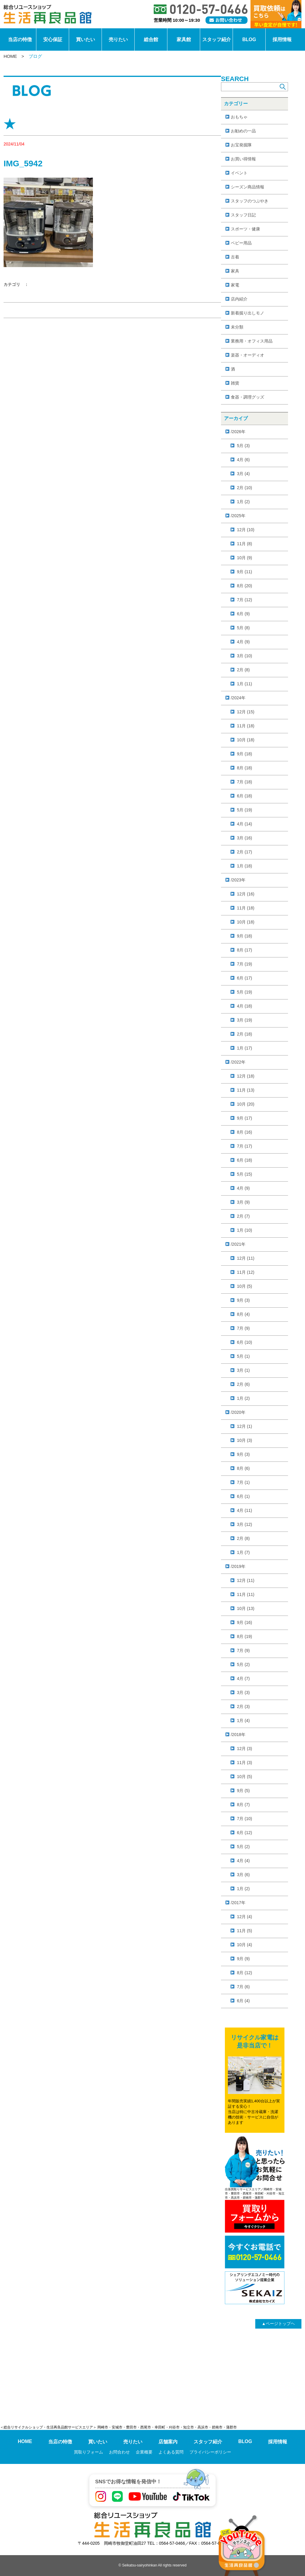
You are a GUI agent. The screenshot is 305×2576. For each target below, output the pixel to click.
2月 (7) (243, 1216)
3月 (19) (244, 1020)
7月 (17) (244, 1146)
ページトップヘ (278, 2323)
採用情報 (282, 39)
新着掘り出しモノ (247, 313)
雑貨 (235, 383)
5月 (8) (243, 627)
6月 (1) (243, 1496)
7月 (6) (243, 1986)
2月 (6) (243, 1384)
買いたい (85, 39)
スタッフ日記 (243, 215)
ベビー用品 (241, 243)
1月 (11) (244, 683)
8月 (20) (244, 585)
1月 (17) (244, 1048)
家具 (235, 271)
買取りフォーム (88, 2452)
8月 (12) (244, 1972)
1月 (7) (243, 1552)
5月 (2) (243, 1664)
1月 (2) (243, 501)
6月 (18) (244, 795)
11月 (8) (244, 543)
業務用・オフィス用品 (252, 341)
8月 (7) (243, 1804)
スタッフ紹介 (216, 39)
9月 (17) (244, 1118)
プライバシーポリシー (210, 2452)
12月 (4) (244, 1916)
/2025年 (238, 515)
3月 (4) (243, 473)
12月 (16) (245, 894)
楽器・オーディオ (247, 355)
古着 (235, 257)
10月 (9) (244, 557)
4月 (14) (244, 824)
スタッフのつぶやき (249, 201)
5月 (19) (244, 809)
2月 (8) (243, 669)
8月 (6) (243, 1468)
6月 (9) (243, 613)
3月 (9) (243, 1202)
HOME (10, 56)
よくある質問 (170, 2452)
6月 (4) (243, 2000)
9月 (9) (243, 1958)
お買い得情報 (243, 158)
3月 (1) (243, 1370)
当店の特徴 (20, 39)
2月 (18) (244, 1034)
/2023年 (238, 880)
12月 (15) (245, 711)
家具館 (184, 39)
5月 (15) (244, 1174)
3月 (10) (244, 655)
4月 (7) (243, 1678)
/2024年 (238, 697)
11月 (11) (245, 1594)
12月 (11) (245, 1258)
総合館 (151, 39)
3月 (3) (243, 1692)
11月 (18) (245, 725)
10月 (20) (245, 1104)
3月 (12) (244, 1524)
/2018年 (238, 1734)
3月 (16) (244, 838)
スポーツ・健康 (245, 229)
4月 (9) (243, 641)
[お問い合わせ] (227, 20)
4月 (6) (243, 459)
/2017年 (238, 1902)
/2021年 (238, 1244)
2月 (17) (244, 852)
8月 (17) (244, 950)
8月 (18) (244, 767)
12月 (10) (245, 529)
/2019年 (238, 1566)
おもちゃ (239, 116)
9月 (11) (244, 571)
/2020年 (238, 1412)
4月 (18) (244, 1006)
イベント (239, 173)
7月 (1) (243, 1482)
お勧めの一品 (243, 130)
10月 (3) (244, 1440)
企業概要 (144, 2452)
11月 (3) (244, 1762)
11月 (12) (245, 1272)
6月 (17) (244, 978)
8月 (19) (244, 1636)
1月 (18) (244, 866)
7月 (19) (244, 964)
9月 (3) (243, 1300)
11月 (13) (245, 1090)
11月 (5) (244, 1930)
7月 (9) (243, 1328)
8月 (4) (243, 1314)
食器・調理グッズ (247, 397)
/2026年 (238, 431)
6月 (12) (244, 1832)
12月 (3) (244, 1748)
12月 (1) (244, 1426)
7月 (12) (244, 599)
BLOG (249, 39)
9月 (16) (244, 1622)
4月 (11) (244, 1510)
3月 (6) (243, 1874)
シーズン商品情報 (247, 187)
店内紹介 (239, 299)
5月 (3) (243, 445)
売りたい (118, 39)
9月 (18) (244, 753)
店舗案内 (168, 2441)
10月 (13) (245, 1608)
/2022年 (238, 1062)
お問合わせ (119, 2452)
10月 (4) (244, 1944)
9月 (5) (243, 1790)
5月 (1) (243, 1356)
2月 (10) (244, 487)
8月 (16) (244, 1132)
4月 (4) (243, 1860)
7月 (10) (244, 1818)
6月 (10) (244, 1342)
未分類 (237, 327)
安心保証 (52, 39)
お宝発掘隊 (241, 144)
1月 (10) (244, 1230)
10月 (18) (245, 739)
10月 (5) (244, 1286)
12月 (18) (245, 1076)
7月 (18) (244, 781)
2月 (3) (243, 1706)
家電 (235, 285)
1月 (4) (243, 1720)
